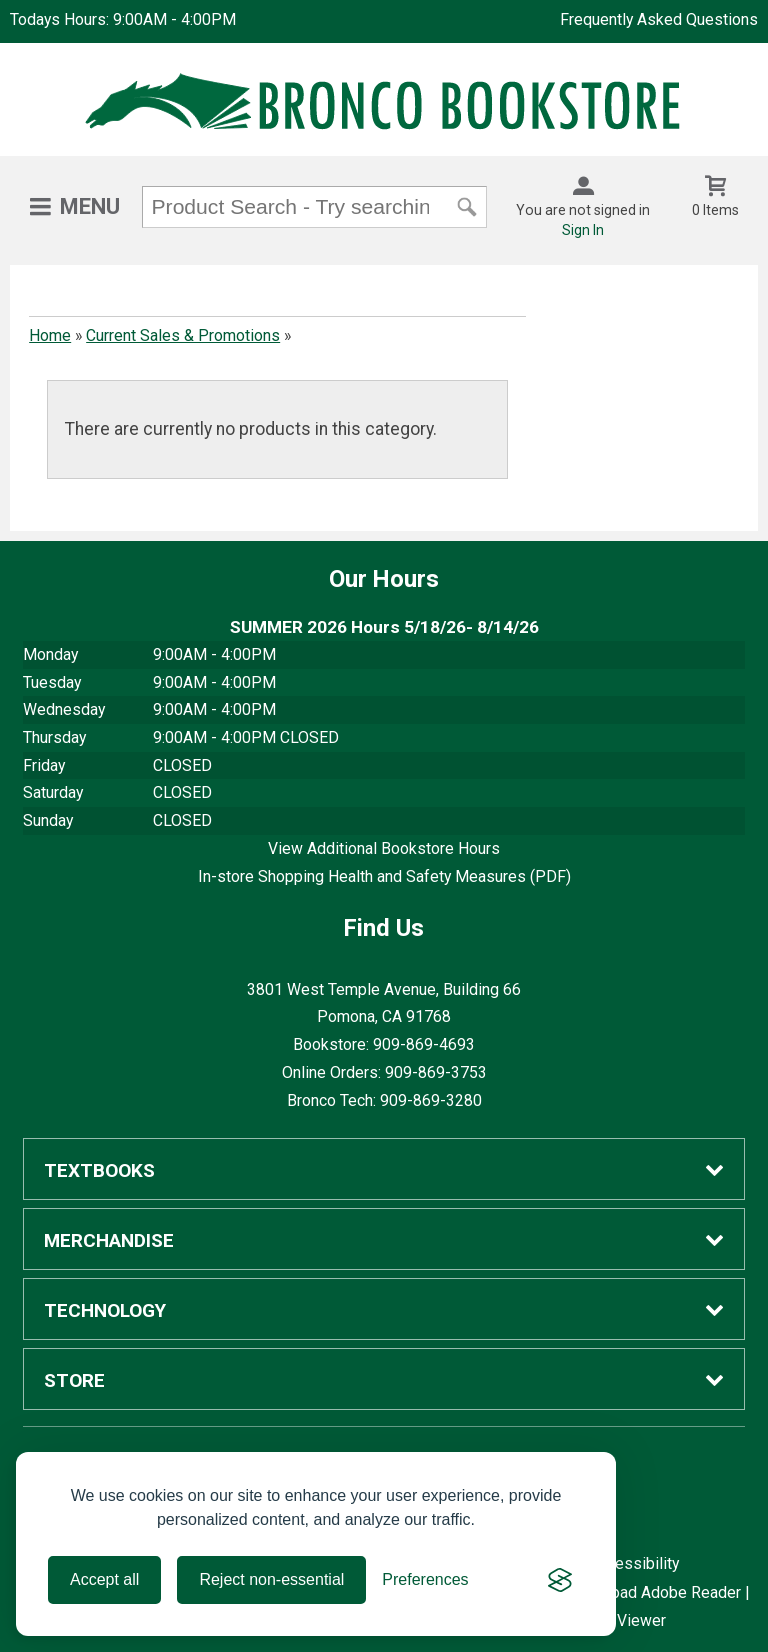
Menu (90, 206)
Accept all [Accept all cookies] (104, 1579)
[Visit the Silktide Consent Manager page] (560, 1580)
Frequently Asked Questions (659, 19)
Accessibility (634, 1563)
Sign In (583, 230)
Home (50, 335)
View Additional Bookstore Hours (384, 848)
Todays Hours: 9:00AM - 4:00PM (123, 19)
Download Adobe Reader (654, 1592)
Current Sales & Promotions (183, 335)
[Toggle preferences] (425, 1580)
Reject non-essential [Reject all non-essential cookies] (271, 1579)
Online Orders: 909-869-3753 (384, 1072)
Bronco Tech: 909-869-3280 (384, 1100)
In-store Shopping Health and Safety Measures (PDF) (384, 876)
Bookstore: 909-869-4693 (384, 1044)
